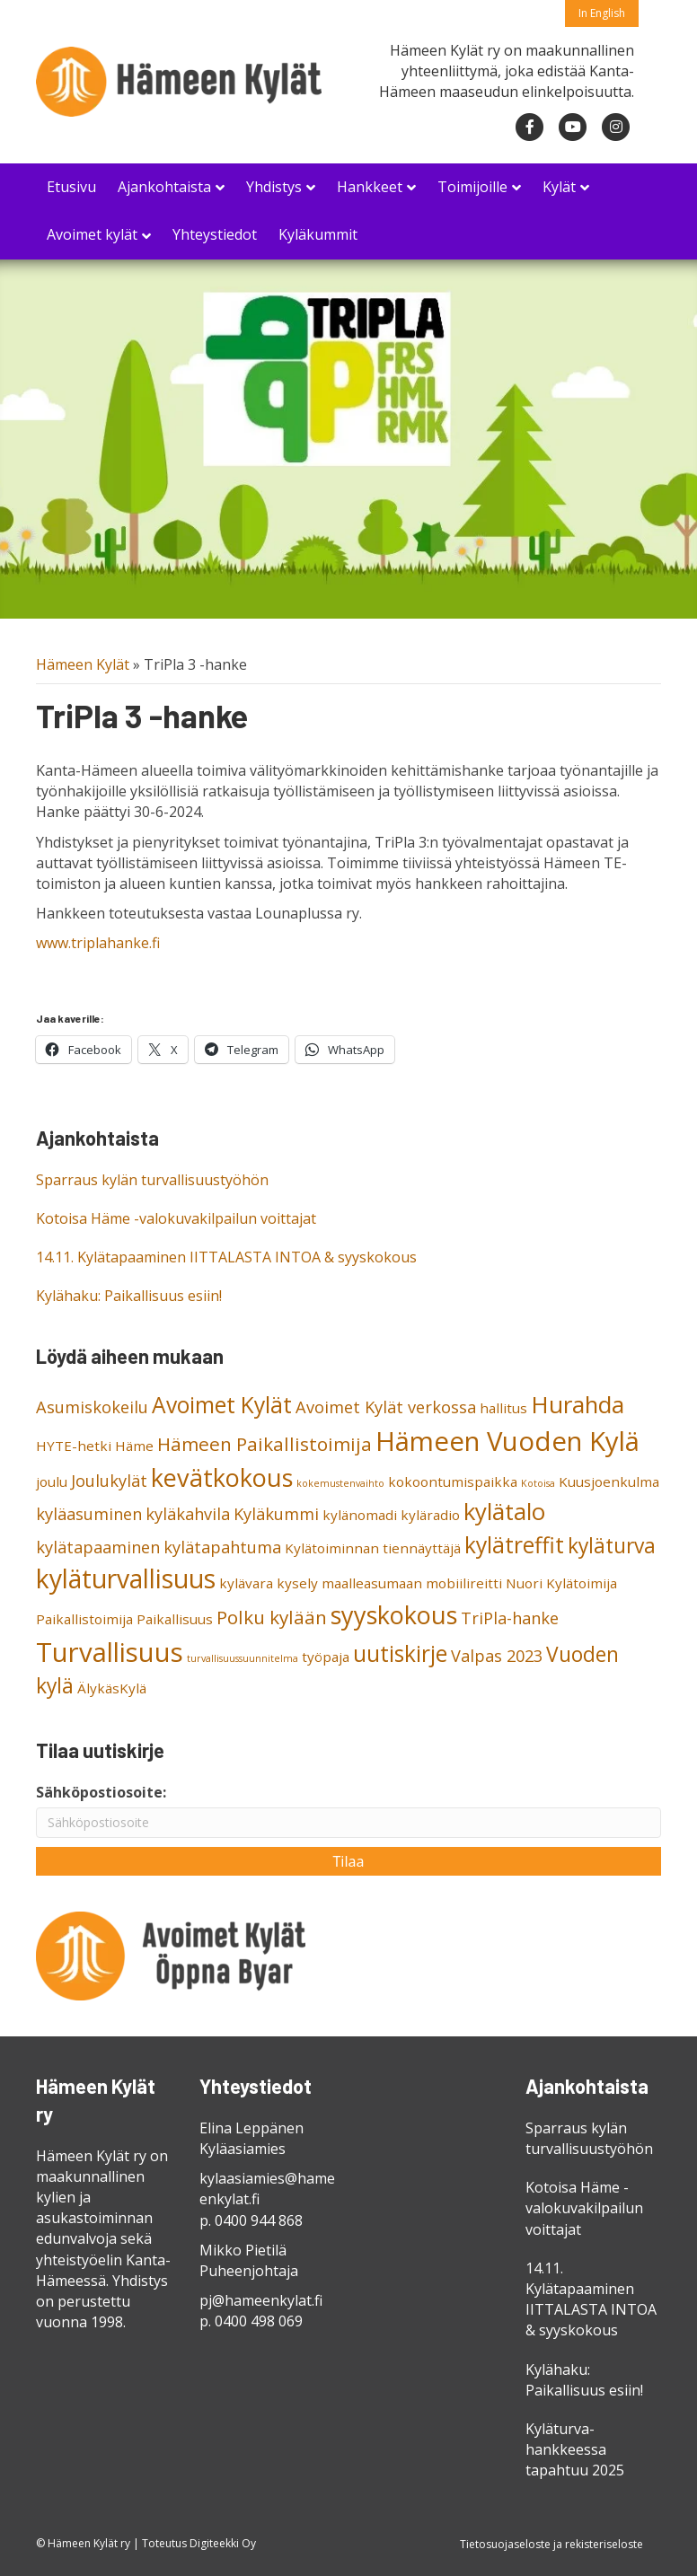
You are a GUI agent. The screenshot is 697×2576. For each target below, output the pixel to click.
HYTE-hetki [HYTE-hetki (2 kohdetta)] (73, 1446)
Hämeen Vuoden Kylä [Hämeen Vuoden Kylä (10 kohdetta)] (507, 1441)
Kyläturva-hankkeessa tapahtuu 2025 (574, 2449)
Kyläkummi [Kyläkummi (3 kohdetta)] (276, 1514)
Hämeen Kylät (82, 664)
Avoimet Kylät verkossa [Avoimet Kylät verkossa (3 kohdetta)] (386, 1407)
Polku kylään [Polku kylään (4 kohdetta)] (271, 1617)
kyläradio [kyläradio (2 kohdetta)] (430, 1515)
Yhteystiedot (214, 234)
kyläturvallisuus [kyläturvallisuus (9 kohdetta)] (126, 1578)
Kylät (559, 187)
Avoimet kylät (92, 234)
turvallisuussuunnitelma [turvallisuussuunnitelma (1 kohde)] (242, 1658)
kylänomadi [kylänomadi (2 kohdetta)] (359, 1515)
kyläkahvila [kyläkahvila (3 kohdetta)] (188, 1514)
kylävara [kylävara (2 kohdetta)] (246, 1583)
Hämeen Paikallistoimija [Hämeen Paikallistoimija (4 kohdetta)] (264, 1443)
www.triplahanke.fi (98, 943)
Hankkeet (369, 187)
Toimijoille (472, 187)
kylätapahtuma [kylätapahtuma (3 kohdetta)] (222, 1547)
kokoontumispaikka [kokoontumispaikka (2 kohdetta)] (452, 1481)
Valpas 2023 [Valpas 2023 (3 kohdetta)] (497, 1655)
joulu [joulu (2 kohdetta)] (51, 1481)
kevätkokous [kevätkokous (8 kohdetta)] (222, 1477)
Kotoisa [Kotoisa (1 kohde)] (538, 1483)
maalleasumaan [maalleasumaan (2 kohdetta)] (372, 1583)
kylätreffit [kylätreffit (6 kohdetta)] (514, 1545)
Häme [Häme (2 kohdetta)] (134, 1446)
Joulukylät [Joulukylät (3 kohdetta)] (109, 1480)
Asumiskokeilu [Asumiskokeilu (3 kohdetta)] (92, 1407)
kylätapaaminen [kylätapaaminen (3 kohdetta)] (98, 1547)
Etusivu (71, 187)
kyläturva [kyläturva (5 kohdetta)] (612, 1546)
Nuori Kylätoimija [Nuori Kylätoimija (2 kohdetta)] (561, 1583)
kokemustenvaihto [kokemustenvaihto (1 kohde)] (340, 1483)
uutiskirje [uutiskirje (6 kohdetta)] (400, 1653)
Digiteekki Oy (223, 2543)
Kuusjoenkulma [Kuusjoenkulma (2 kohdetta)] (609, 1481)
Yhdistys (274, 187)
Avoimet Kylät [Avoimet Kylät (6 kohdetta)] (222, 1405)
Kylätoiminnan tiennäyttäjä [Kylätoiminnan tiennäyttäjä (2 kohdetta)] (373, 1548)
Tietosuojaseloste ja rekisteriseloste (551, 2544)
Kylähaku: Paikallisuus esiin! (129, 1296)
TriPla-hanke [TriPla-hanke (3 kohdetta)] (510, 1618)
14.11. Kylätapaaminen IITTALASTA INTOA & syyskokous (226, 1257)
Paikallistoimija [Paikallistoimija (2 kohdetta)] (84, 1619)
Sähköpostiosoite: (101, 1792)
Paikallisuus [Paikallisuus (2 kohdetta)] (175, 1619)
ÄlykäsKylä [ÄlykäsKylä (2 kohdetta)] (111, 1688)
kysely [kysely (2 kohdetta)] (297, 1583)
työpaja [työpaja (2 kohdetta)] (325, 1657)
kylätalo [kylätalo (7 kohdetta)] (504, 1511)
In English (601, 13)
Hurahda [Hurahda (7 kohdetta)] (577, 1404)
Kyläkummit (317, 234)
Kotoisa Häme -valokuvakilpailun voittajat (176, 1218)
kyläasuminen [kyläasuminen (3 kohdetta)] (89, 1514)
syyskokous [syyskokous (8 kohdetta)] (394, 1614)
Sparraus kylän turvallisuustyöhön (152, 1180)
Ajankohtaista (164, 187)
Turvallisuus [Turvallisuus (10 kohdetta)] (109, 1652)
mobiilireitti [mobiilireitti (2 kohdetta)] (464, 1583)
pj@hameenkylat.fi (260, 2300)
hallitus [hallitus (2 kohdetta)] (503, 1408)
